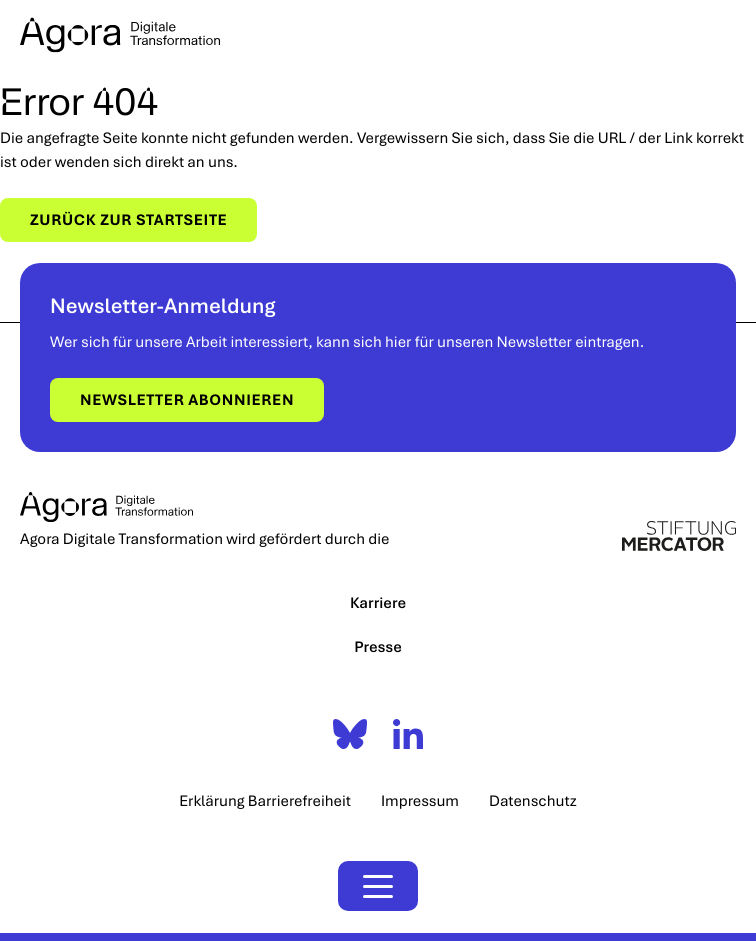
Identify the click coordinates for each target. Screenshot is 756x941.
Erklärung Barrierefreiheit (265, 801)
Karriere (378, 603)
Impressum (420, 801)
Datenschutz (533, 801)
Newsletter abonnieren (187, 400)
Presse (378, 647)
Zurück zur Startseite (128, 220)
